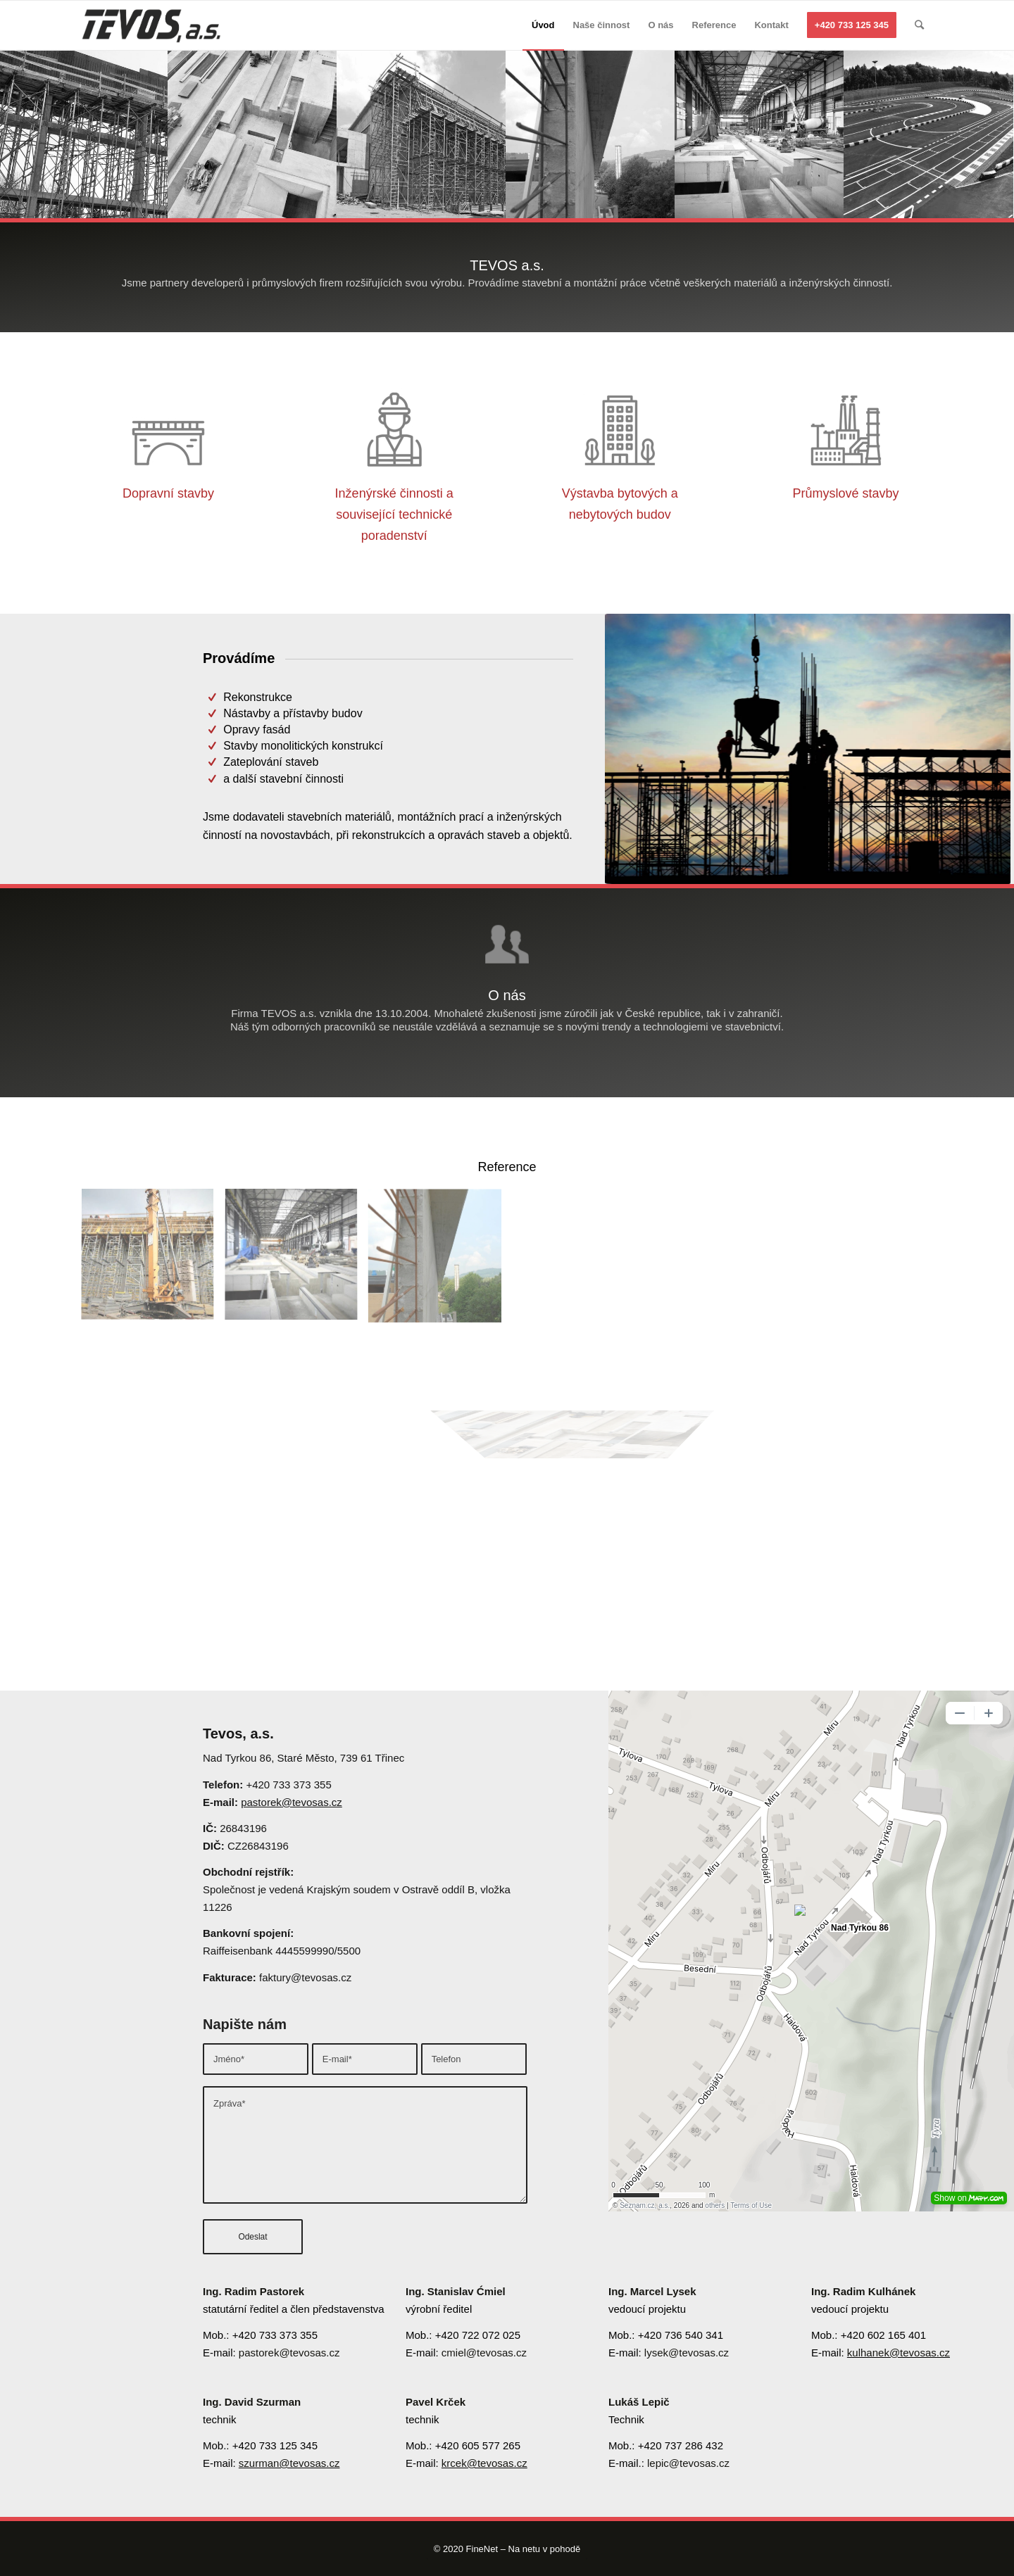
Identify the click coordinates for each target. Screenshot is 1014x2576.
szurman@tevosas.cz (289, 2463)
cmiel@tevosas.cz (484, 2353)
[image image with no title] (153, 1260)
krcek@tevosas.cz (484, 2463)
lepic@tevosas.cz (688, 2463)
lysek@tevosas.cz (686, 2353)
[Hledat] (919, 25)
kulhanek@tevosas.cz (898, 2353)
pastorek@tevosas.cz (291, 1802)
